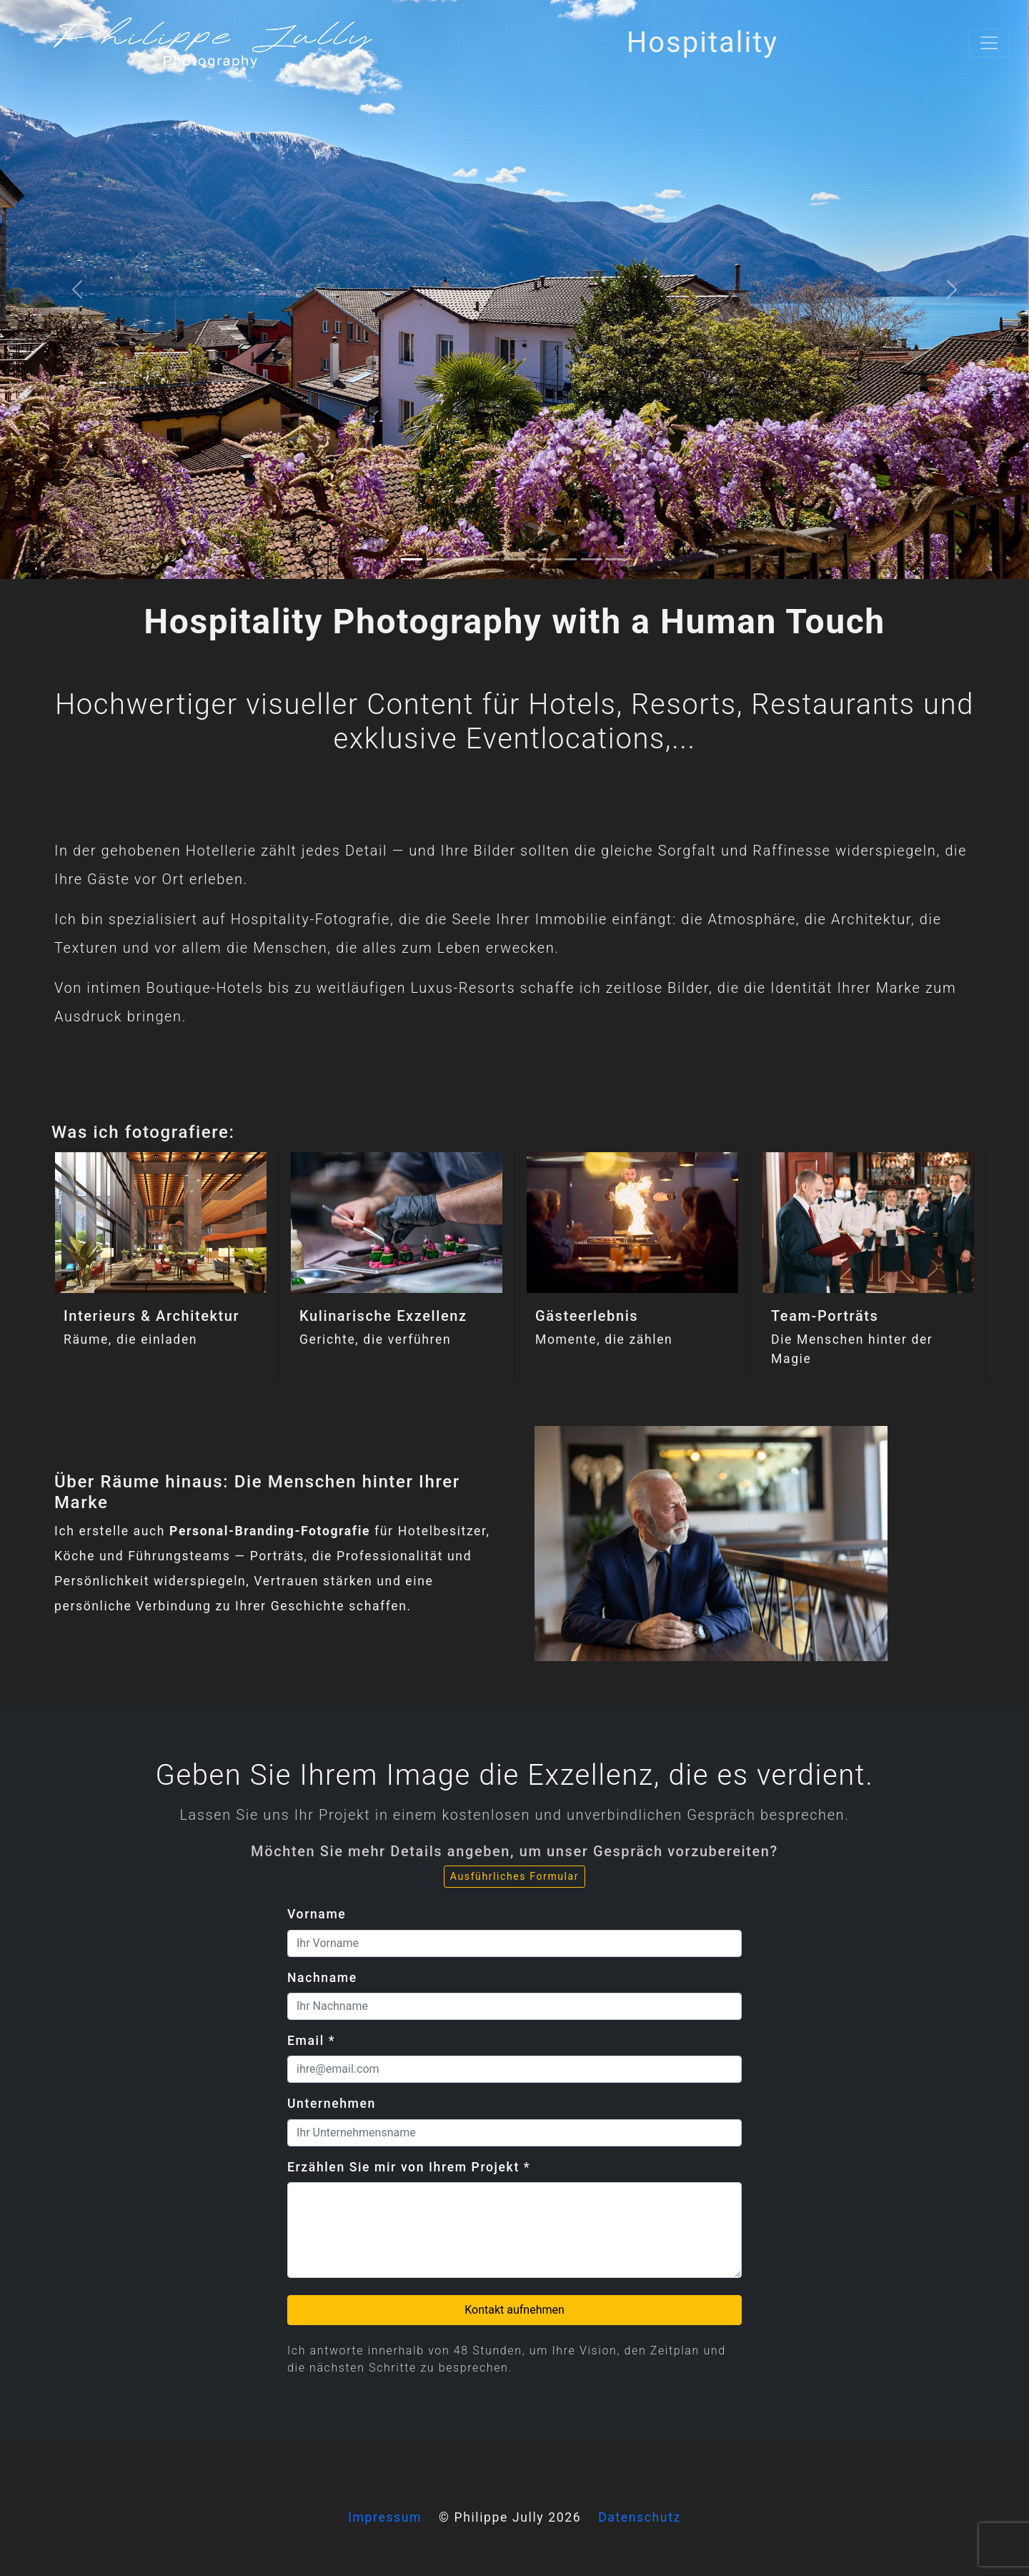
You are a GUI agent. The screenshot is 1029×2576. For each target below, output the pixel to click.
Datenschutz (639, 2517)
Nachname (322, 1978)
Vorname (316, 1914)
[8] (617, 559)
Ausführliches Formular (514, 1876)
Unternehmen (331, 2103)
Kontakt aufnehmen (514, 2310)
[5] (540, 559)
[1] (437, 559)
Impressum (385, 2517)
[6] (566, 559)
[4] (514, 559)
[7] (591, 559)
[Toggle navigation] (989, 43)
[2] (463, 559)
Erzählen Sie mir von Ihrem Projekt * (408, 2167)
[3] (488, 559)
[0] (411, 559)
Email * (311, 2040)
